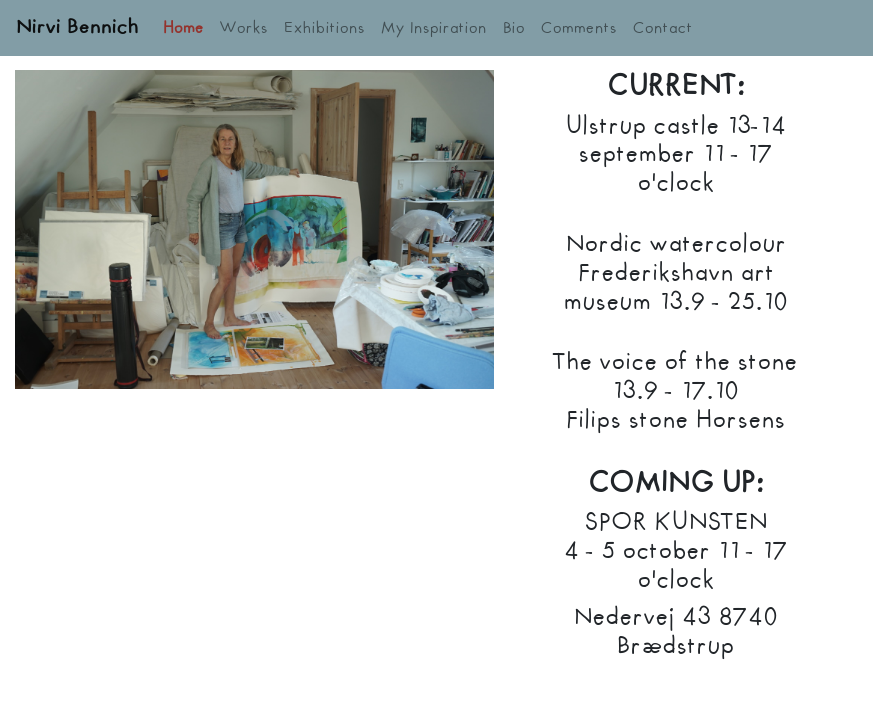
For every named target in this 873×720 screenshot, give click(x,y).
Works (244, 28)
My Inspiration (434, 28)
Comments (579, 28)
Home (183, 28)
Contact (663, 28)
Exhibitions (324, 28)
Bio (514, 28)
